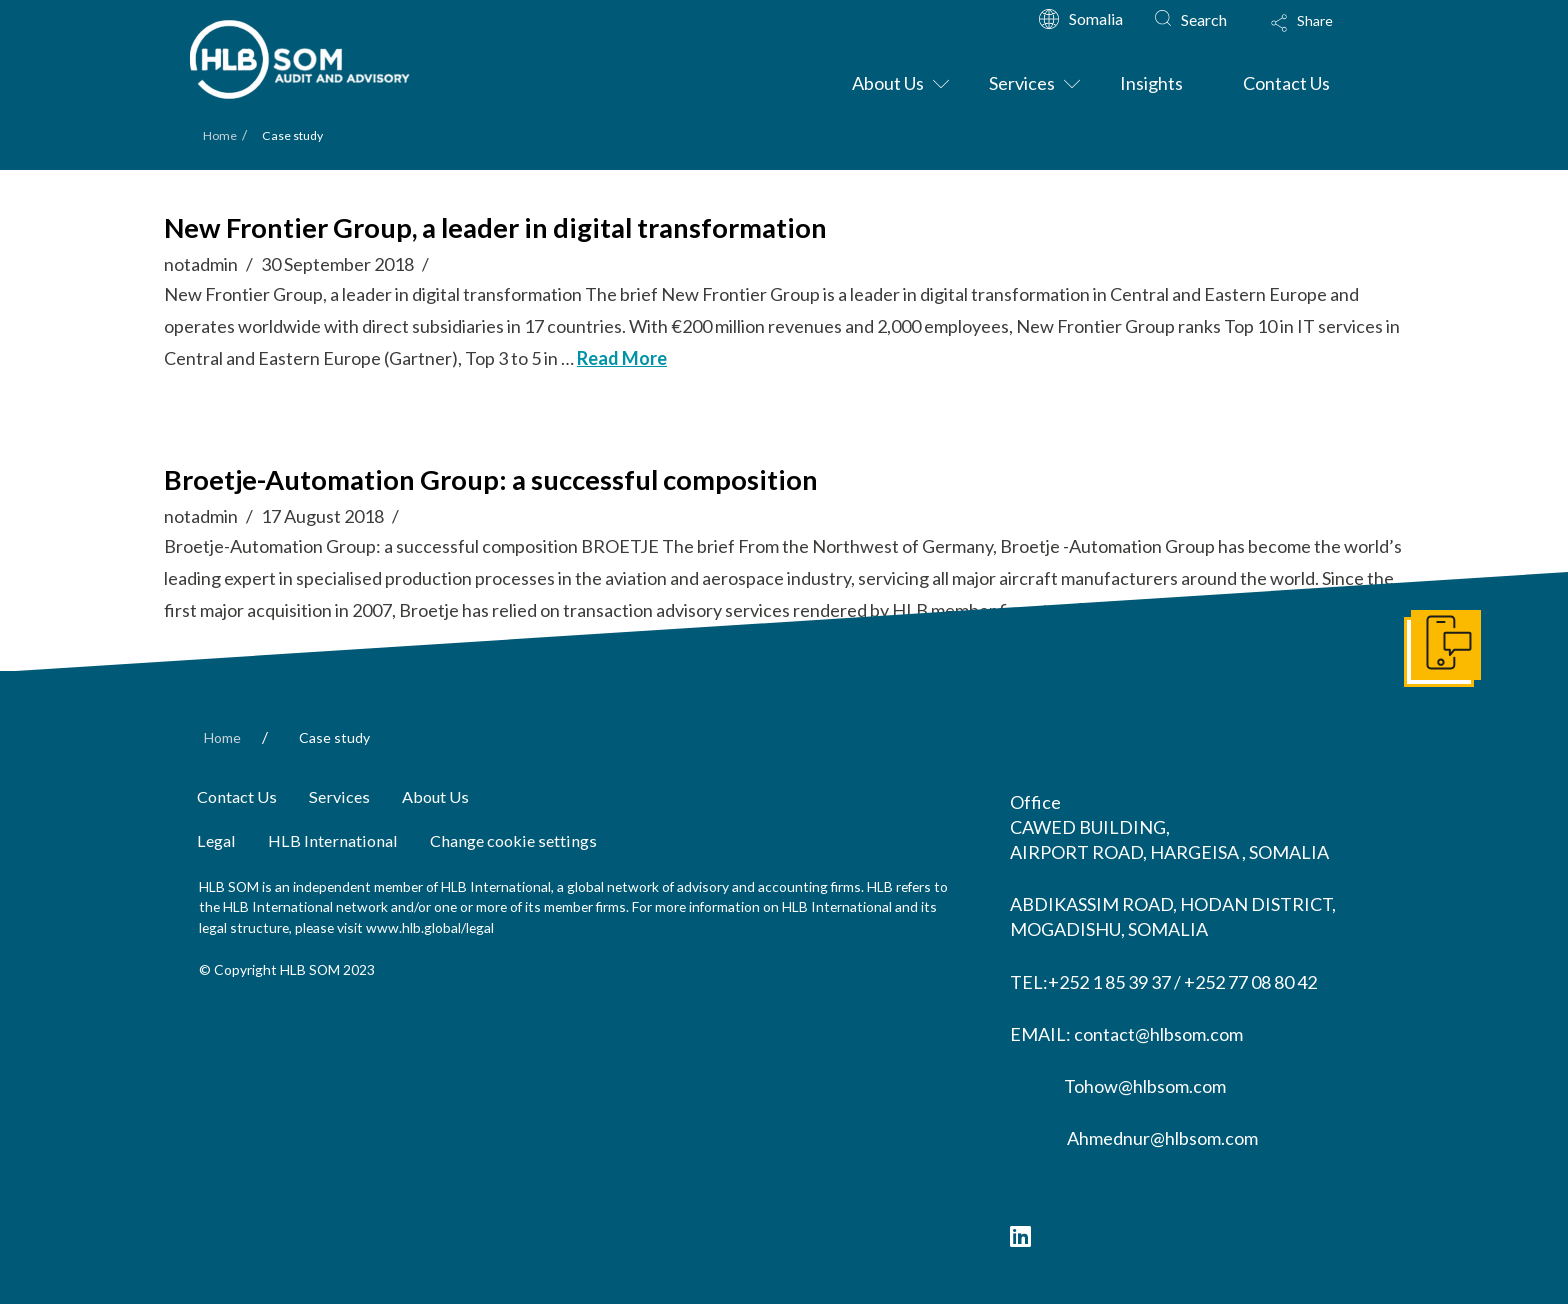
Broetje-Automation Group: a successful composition (491, 479)
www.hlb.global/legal (430, 927)
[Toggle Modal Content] (1321, 36)
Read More (622, 358)
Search (1204, 19)
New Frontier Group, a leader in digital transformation (495, 227)
